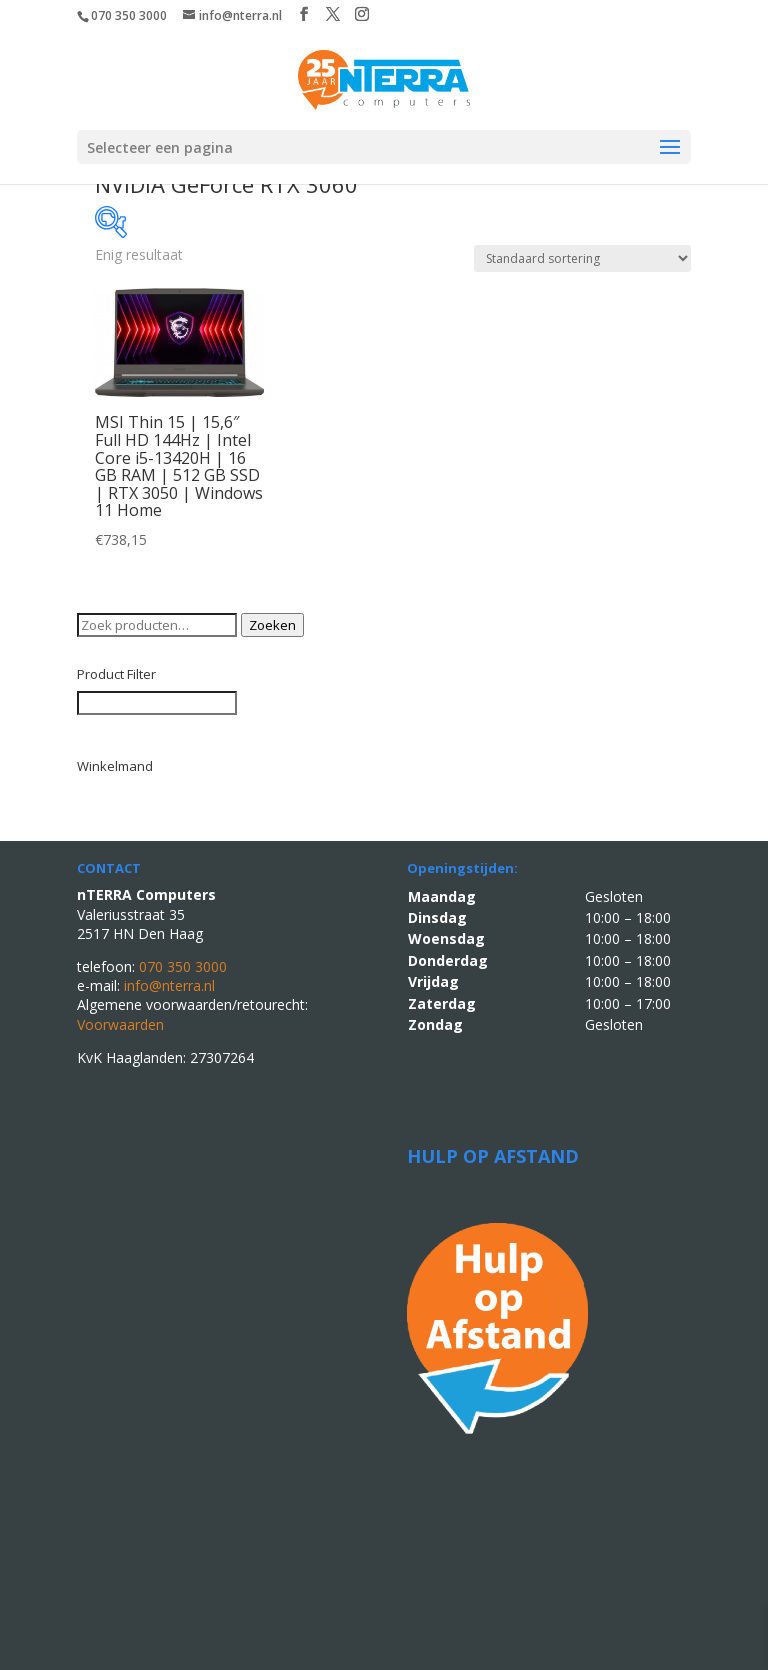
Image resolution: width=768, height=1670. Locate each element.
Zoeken (272, 625)
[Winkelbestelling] (582, 258)
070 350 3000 (129, 15)
